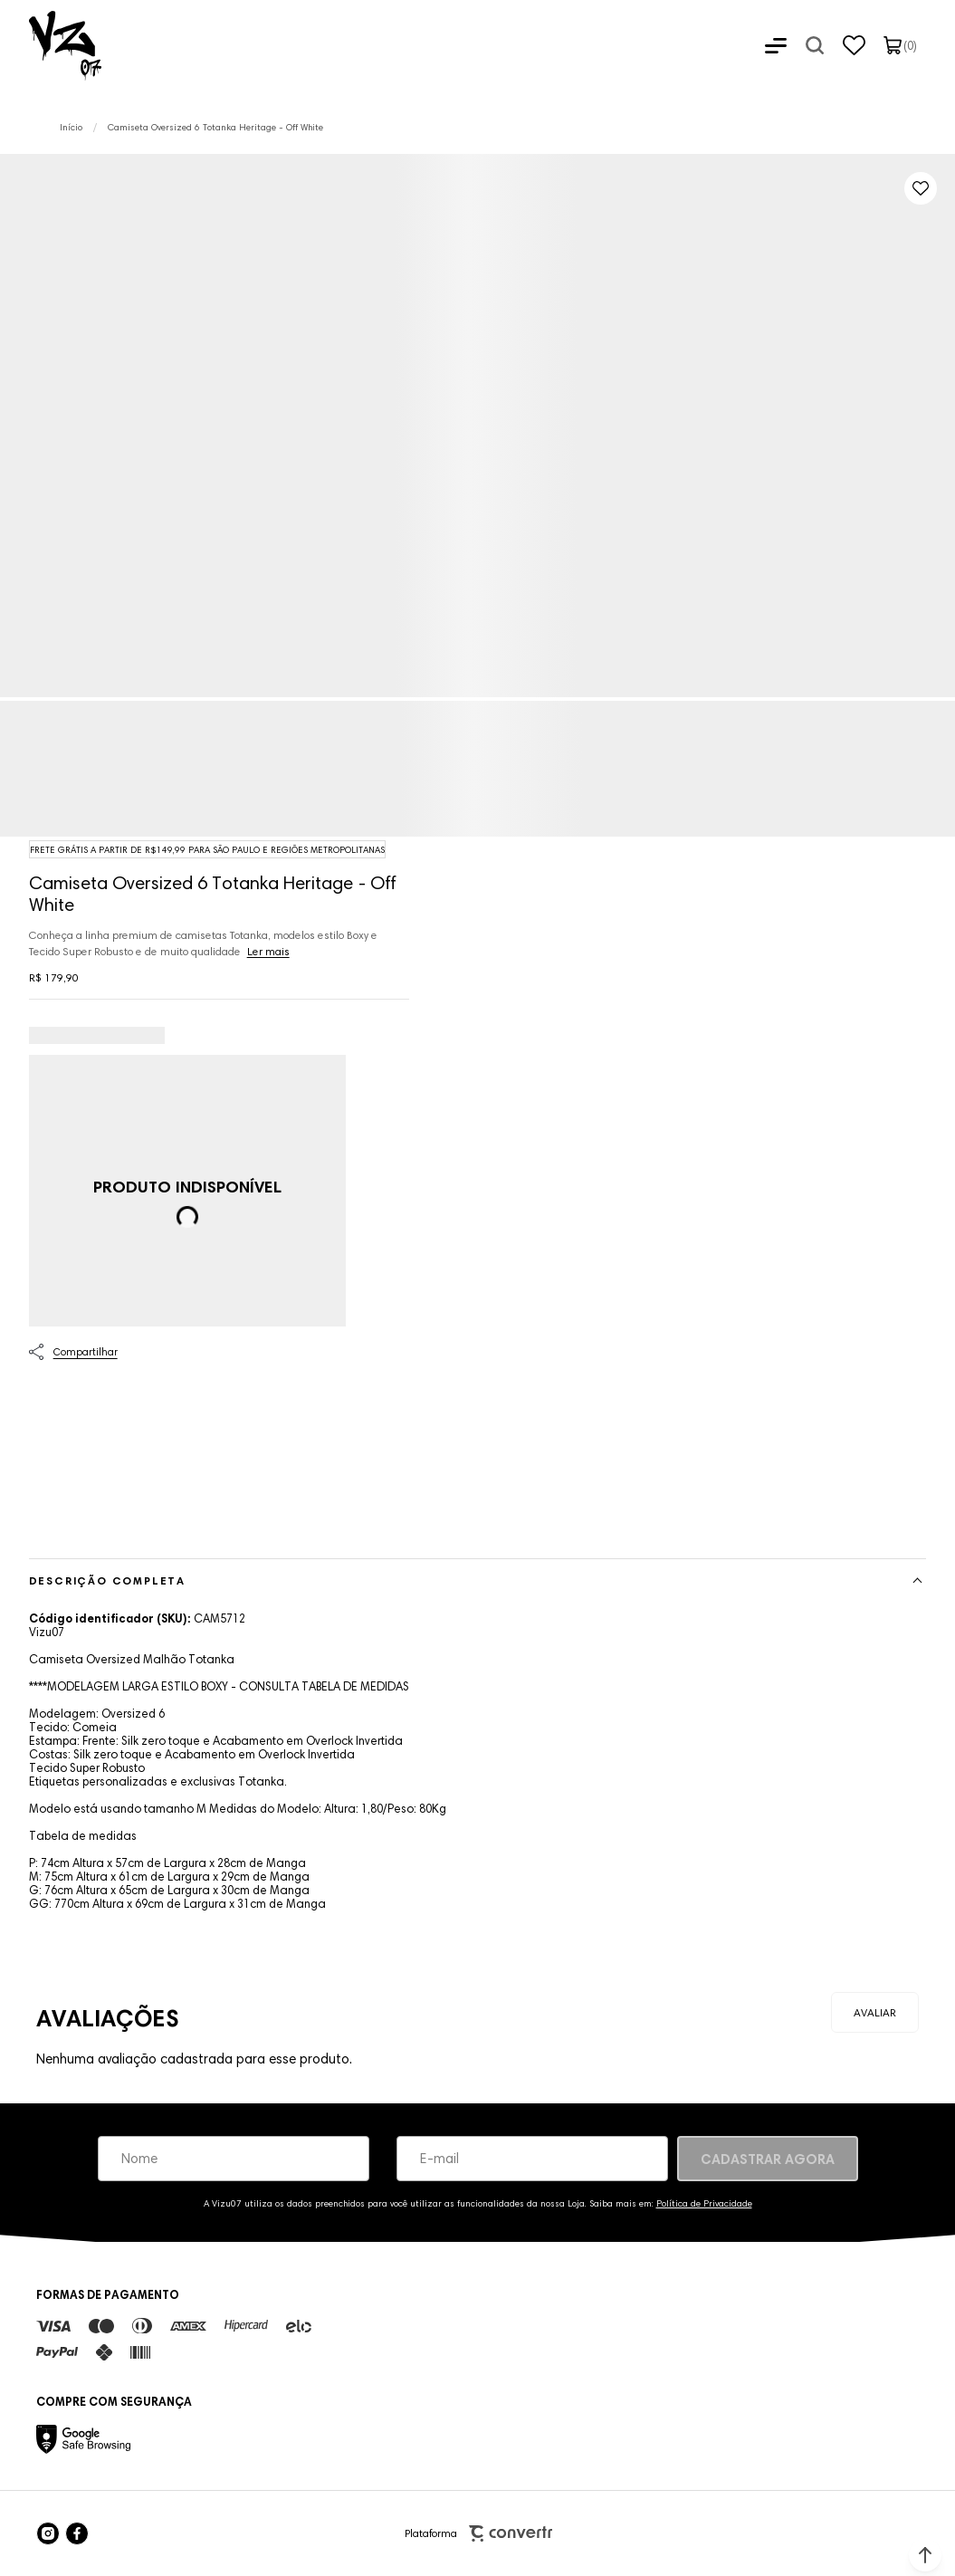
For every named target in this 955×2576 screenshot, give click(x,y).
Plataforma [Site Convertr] (478, 2533)
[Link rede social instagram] (48, 2533)
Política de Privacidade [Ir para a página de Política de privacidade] (704, 2203)
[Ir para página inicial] (71, 127)
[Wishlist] (854, 45)
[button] (925, 2555)
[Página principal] (50, 45)
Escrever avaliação (875, 2012)
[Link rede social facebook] (77, 2533)
